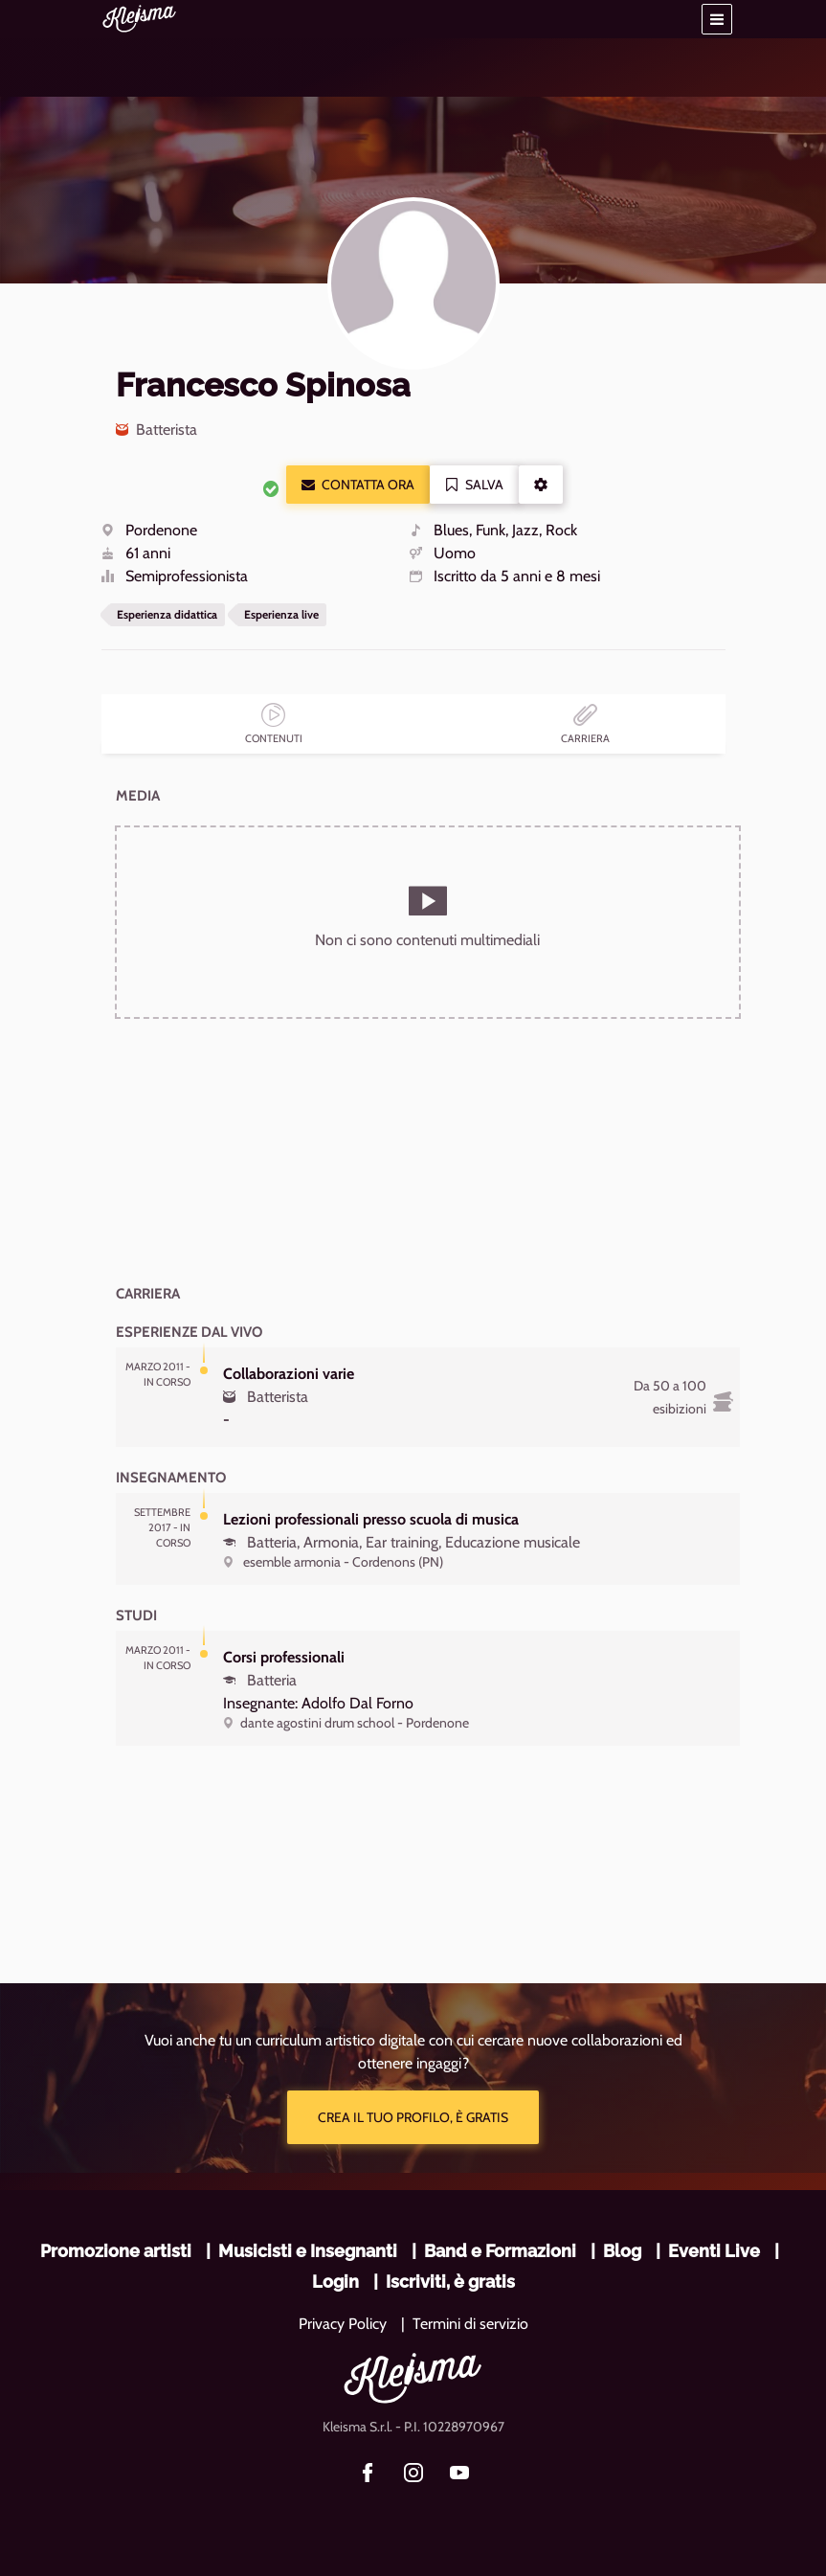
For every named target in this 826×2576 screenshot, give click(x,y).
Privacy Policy (343, 2324)
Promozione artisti (115, 2251)
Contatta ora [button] (357, 484)
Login (335, 2281)
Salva (474, 484)
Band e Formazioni (500, 2251)
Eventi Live (714, 2251)
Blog (622, 2251)
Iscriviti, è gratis (450, 2281)
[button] (717, 19)
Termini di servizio (470, 2324)
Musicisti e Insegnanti (307, 2251)
